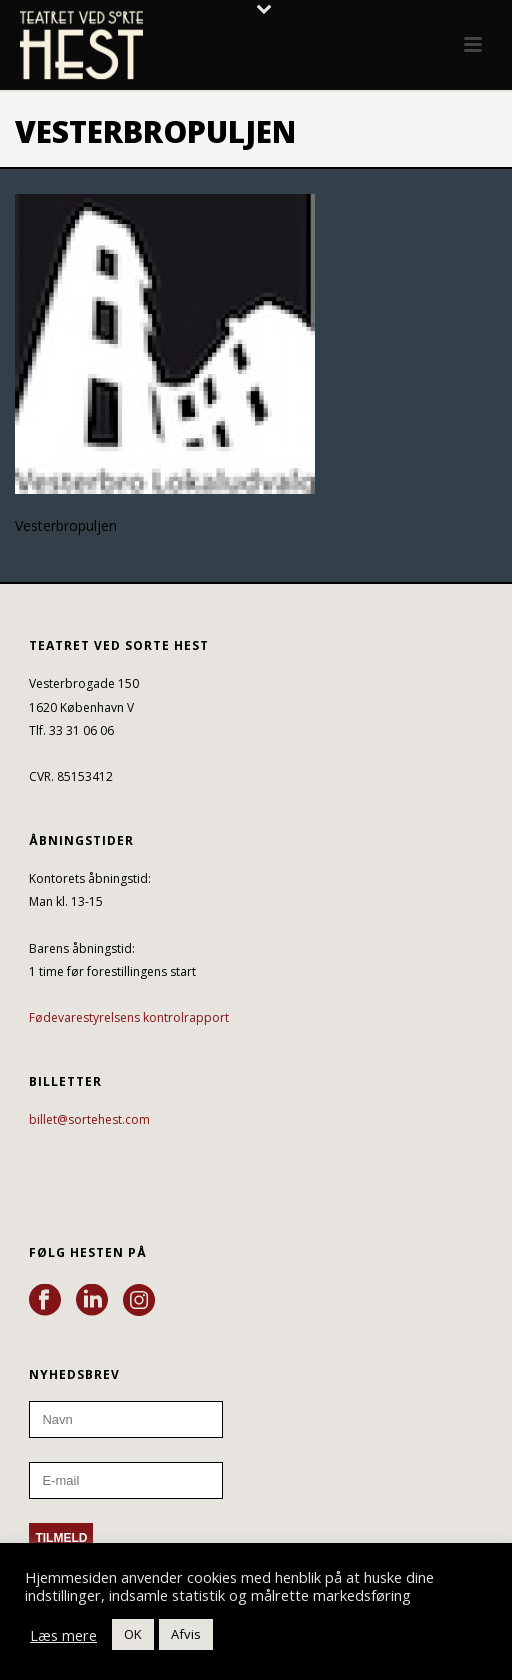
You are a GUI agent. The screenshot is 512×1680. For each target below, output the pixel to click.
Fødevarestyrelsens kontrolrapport (129, 1017)
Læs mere (63, 1635)
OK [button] (133, 1634)
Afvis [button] (186, 1634)
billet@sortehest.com (89, 1119)
